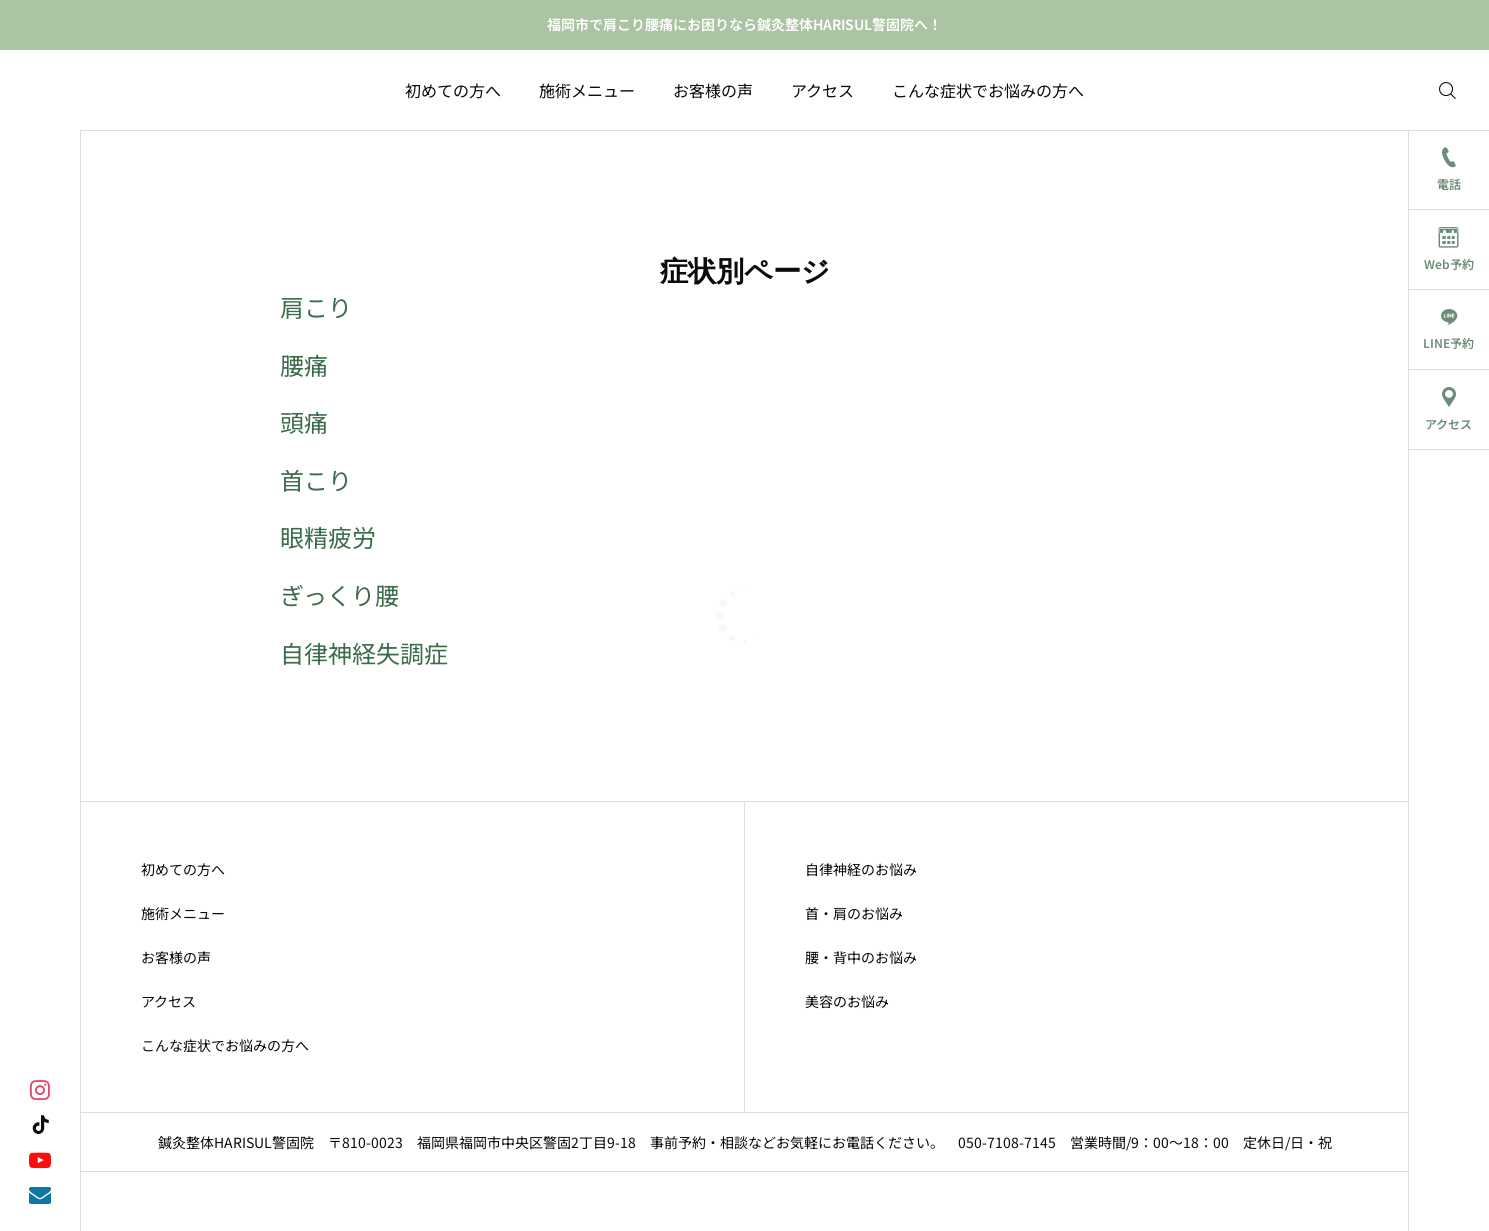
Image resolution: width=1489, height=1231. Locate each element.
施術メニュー (587, 90)
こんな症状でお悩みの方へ (988, 90)
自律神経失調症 (364, 652)
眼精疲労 (328, 536)
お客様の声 (713, 90)
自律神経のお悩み (861, 869)
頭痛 (304, 421)
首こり (316, 479)
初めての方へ (453, 90)
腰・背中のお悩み (861, 957)
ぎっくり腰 (339, 594)
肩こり (316, 306)
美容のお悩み (847, 1001)
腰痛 (304, 364)
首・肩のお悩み (854, 913)
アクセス (822, 90)
